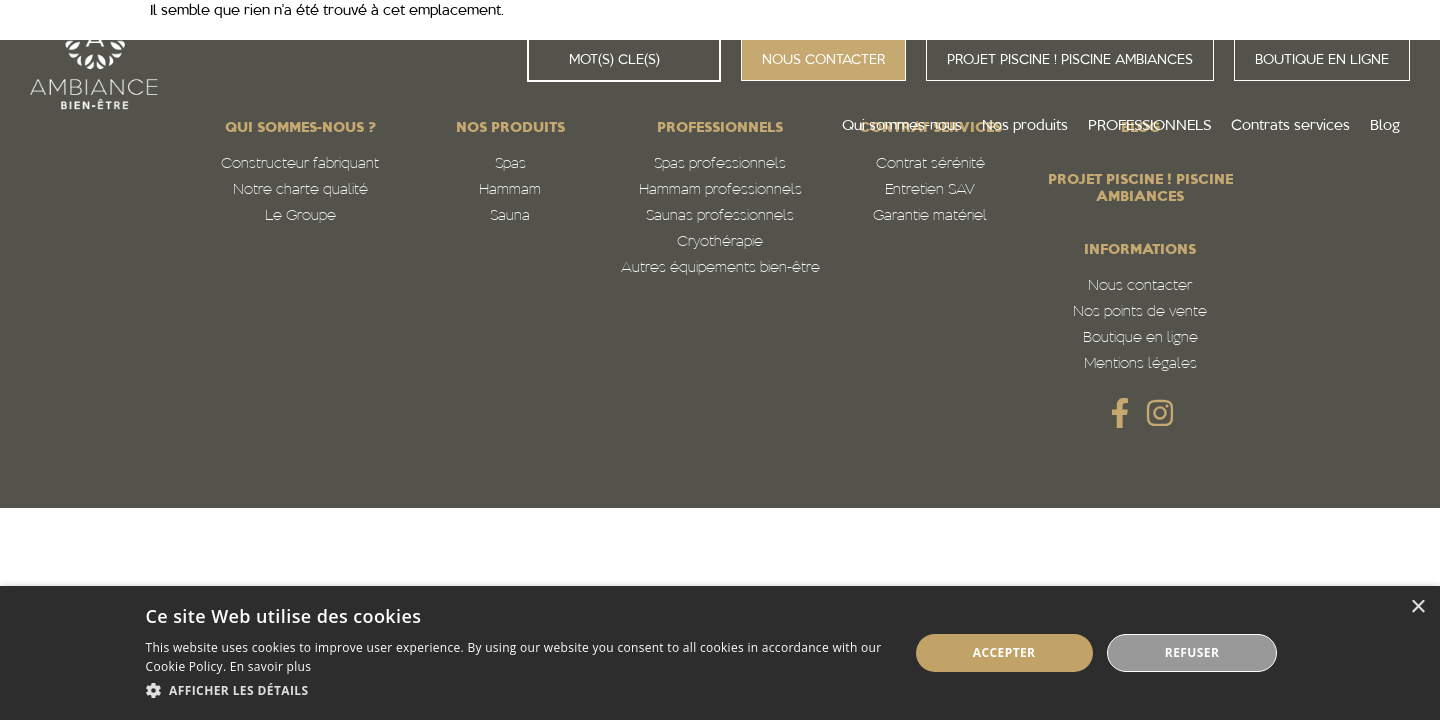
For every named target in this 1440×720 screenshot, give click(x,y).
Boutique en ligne (1140, 338)
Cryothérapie (720, 242)
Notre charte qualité (300, 190)
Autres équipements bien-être (720, 268)
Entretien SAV (930, 190)
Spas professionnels (720, 164)
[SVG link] (1120, 413)
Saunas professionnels (720, 216)
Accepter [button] (1004, 652)
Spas (510, 164)
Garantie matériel (930, 216)
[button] (516, 691)
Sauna (510, 216)
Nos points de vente (1140, 312)
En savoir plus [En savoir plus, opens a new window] (270, 666)
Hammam (510, 190)
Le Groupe (300, 216)
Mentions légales (1140, 364)
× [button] (1417, 607)
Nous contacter (1140, 286)
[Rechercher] (549, 60)
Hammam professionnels (720, 190)
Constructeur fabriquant (300, 164)
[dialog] (720, 653)
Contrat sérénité (930, 164)
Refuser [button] (1192, 652)
